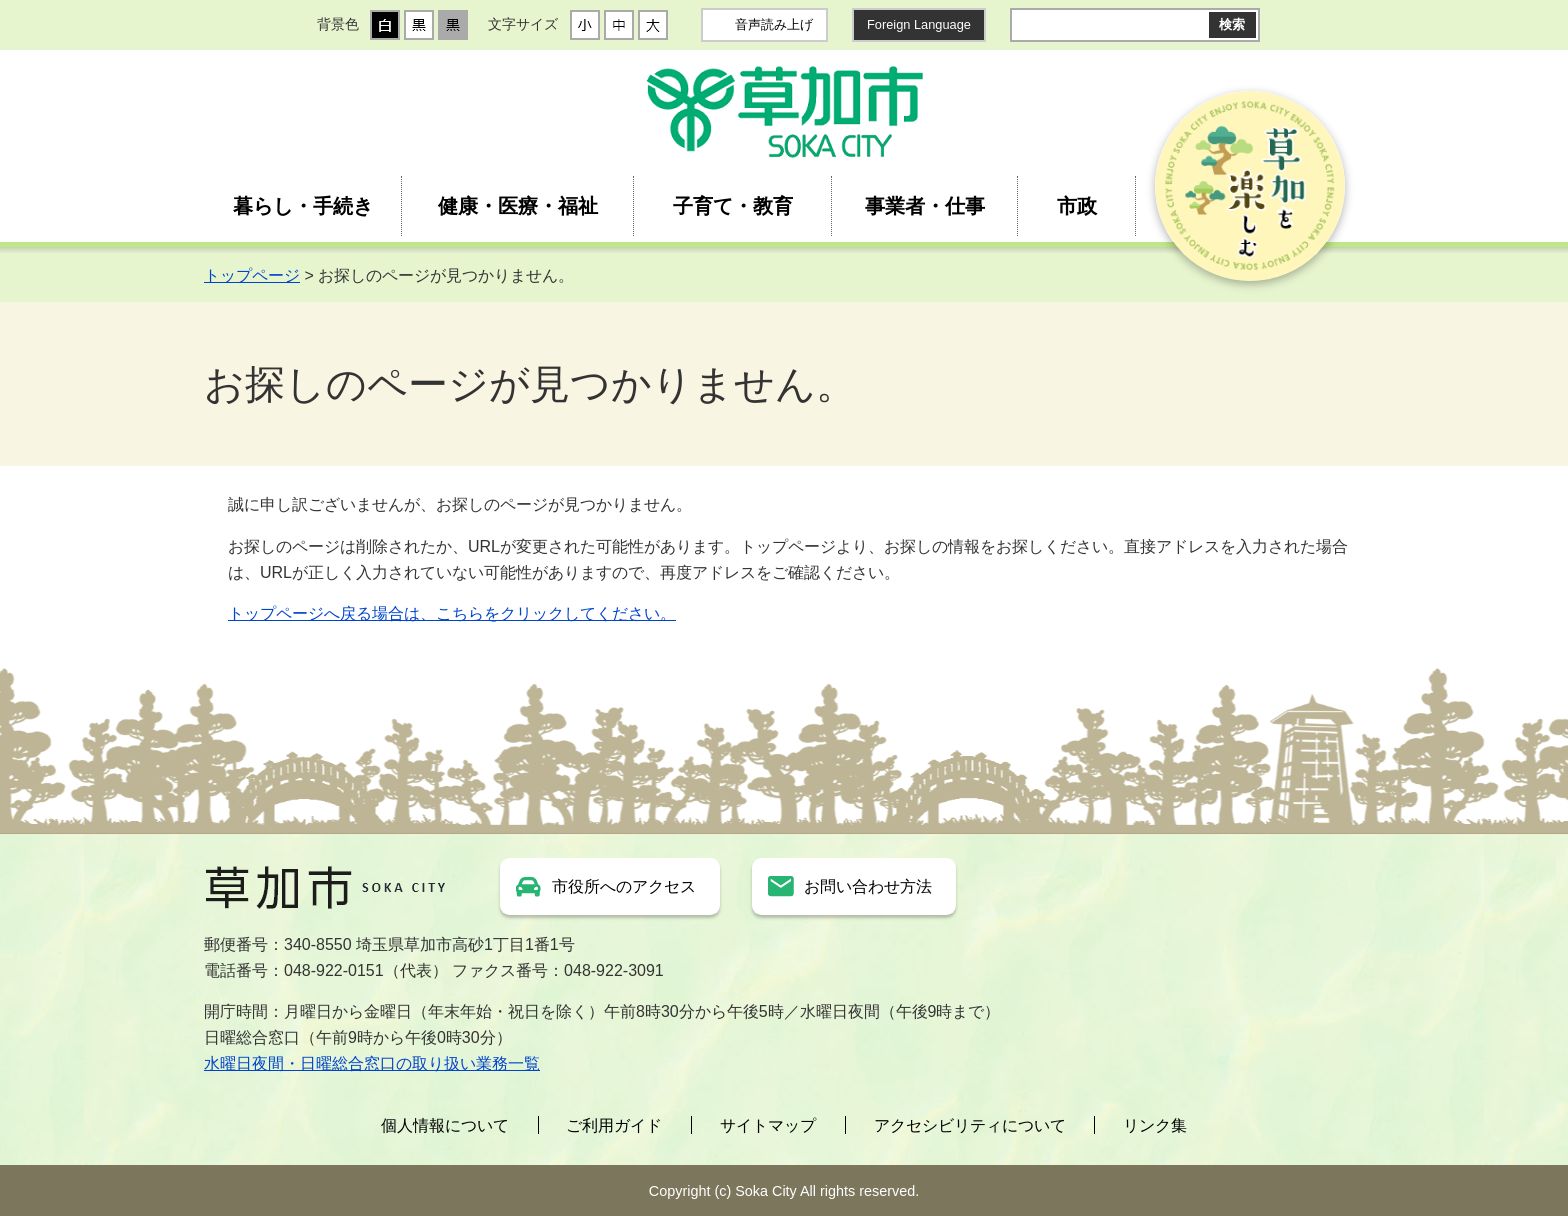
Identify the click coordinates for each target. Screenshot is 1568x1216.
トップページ (252, 275)
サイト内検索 (1026, 25)
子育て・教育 (733, 206)
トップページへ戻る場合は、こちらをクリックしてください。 (452, 613)
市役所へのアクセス (624, 886)
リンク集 (1155, 1125)
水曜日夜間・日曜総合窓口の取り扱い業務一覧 (372, 1063)
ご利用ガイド (614, 1125)
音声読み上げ (774, 24)
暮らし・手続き (303, 206)
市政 (1077, 206)
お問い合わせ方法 (868, 886)
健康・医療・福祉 (518, 206)
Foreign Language (919, 24)
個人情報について (445, 1125)
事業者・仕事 (925, 206)
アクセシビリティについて (970, 1125)
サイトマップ (768, 1125)
